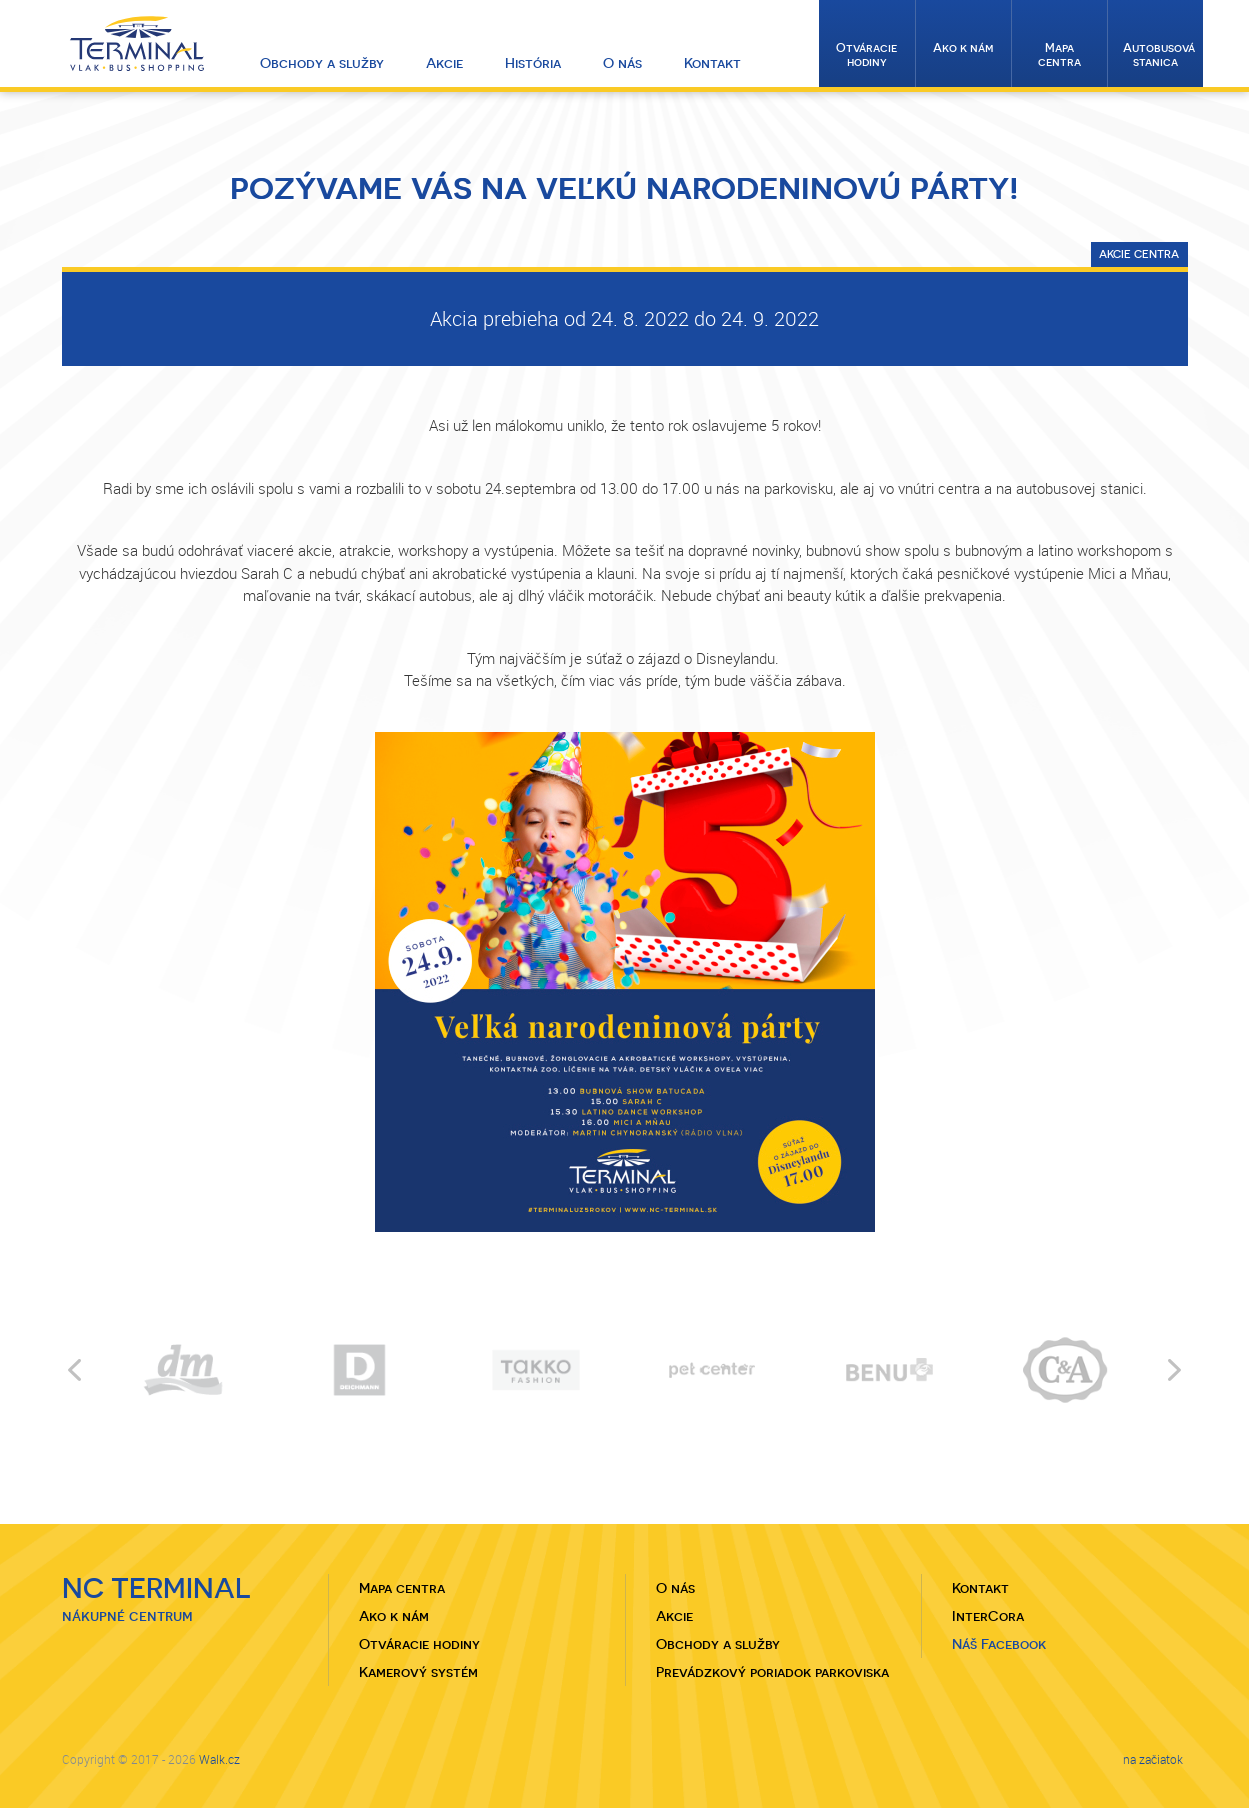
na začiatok (1153, 1759)
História (533, 63)
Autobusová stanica (1159, 55)
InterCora (988, 1616)
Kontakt (712, 63)
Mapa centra (1059, 55)
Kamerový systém (418, 1672)
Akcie (444, 63)
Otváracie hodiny (866, 55)
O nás (622, 63)
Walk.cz (219, 1759)
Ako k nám (963, 48)
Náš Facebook (999, 1644)
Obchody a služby (322, 63)
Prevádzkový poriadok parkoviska (772, 1672)
